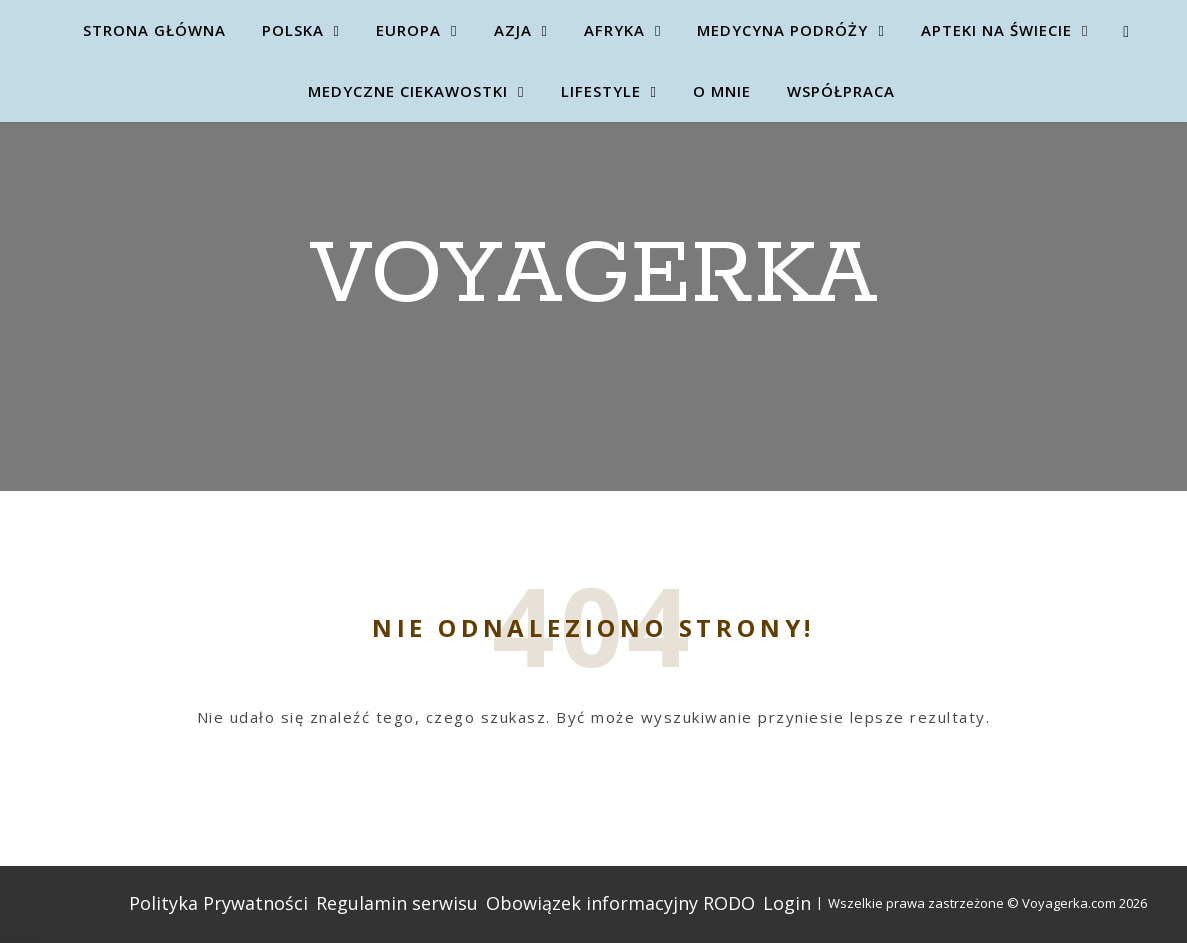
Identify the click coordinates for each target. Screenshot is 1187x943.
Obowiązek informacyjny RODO (620, 903)
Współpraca (841, 91)
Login (787, 903)
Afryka (614, 30)
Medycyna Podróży (782, 30)
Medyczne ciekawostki (408, 91)
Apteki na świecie (996, 30)
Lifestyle (601, 91)
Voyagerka (593, 276)
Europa (408, 30)
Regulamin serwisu (397, 903)
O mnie (722, 91)
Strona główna (154, 30)
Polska (293, 30)
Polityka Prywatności (218, 903)
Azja (513, 30)
